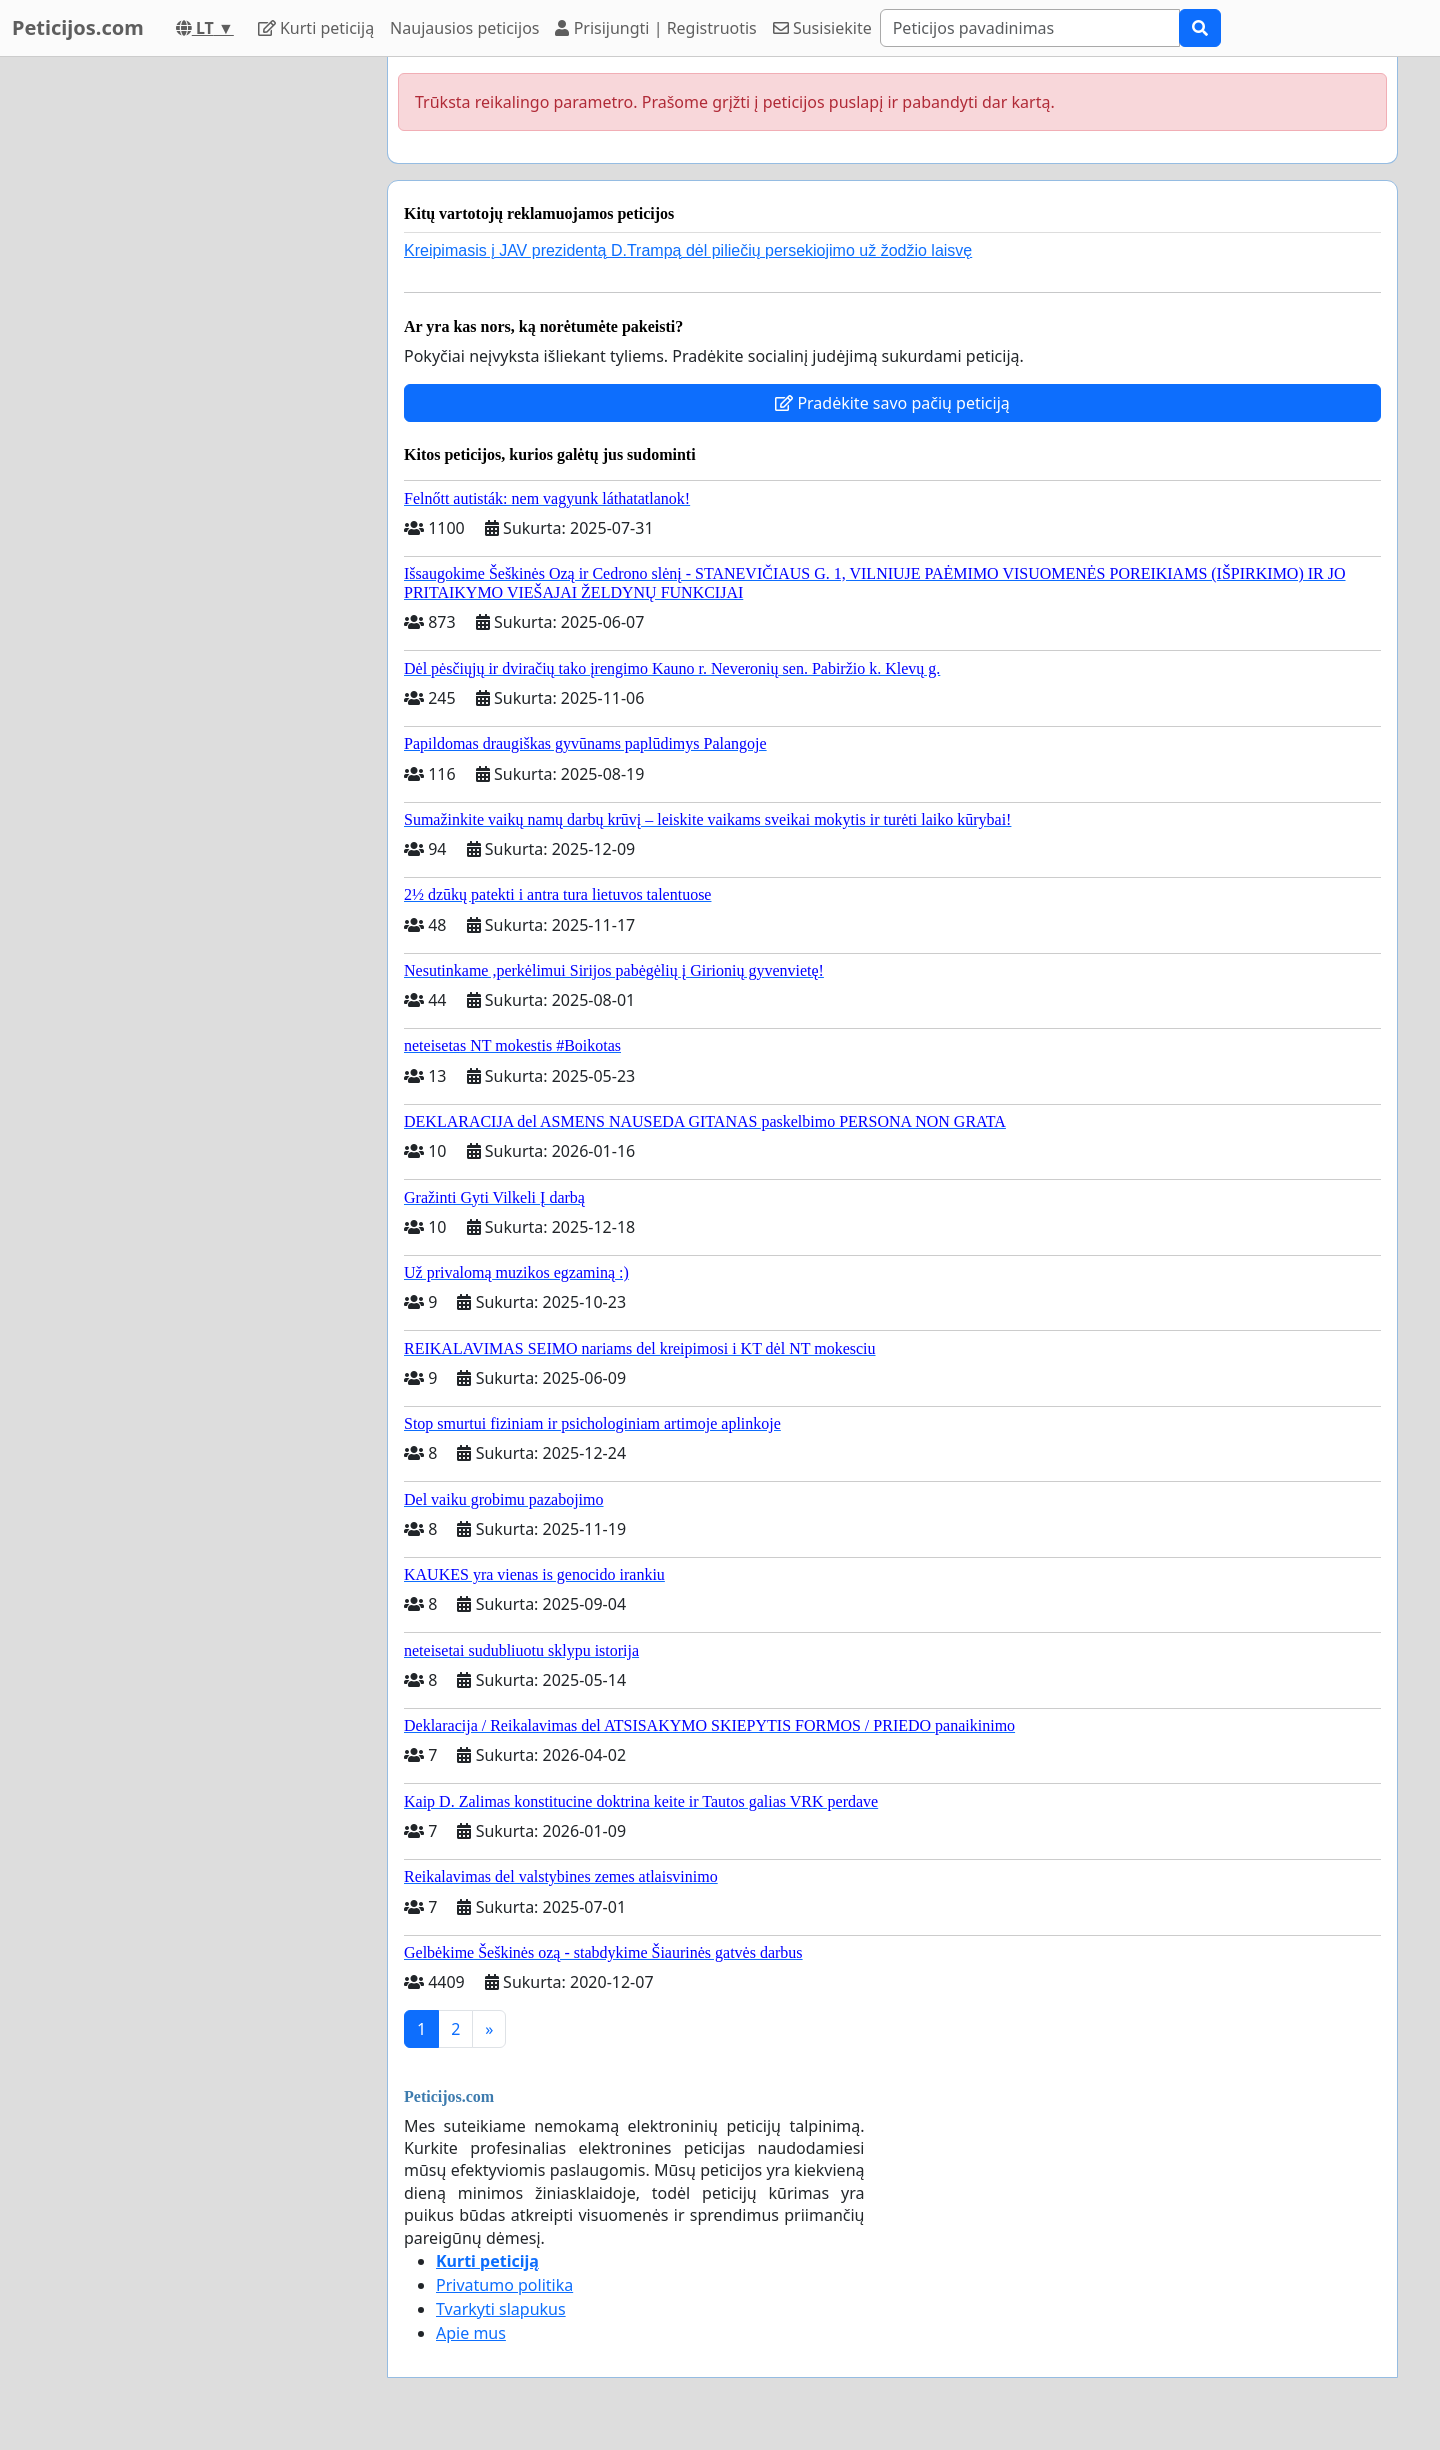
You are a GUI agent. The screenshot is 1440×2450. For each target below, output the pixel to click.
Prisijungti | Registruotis (655, 28)
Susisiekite (822, 28)
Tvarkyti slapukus (501, 2309)
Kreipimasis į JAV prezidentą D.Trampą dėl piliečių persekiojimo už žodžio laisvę (688, 250)
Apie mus (471, 2333)
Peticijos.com (78, 27)
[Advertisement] (192, 357)
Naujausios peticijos (464, 28)
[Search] (1030, 28)
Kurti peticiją (316, 28)
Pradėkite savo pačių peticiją (892, 403)
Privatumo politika (504, 2285)
